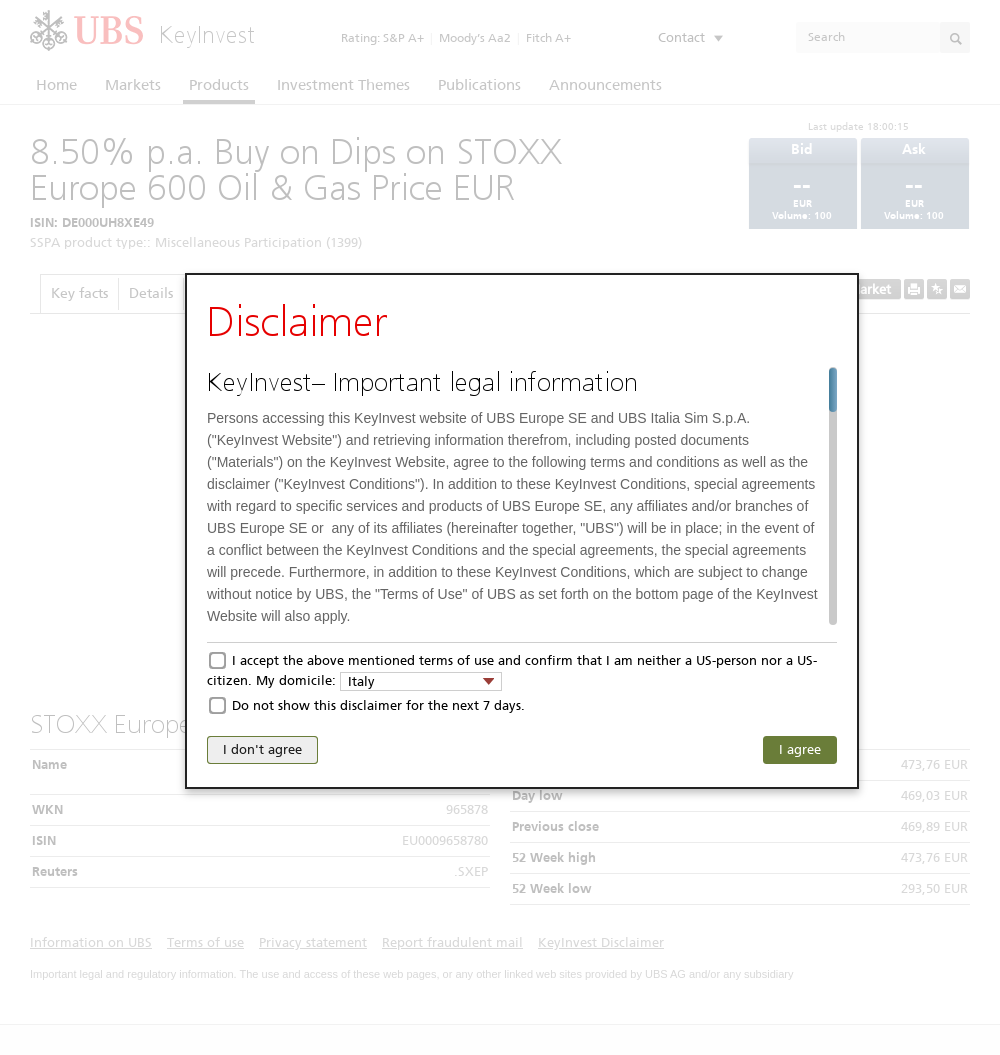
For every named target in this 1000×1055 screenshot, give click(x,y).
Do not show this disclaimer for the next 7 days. (378, 705)
